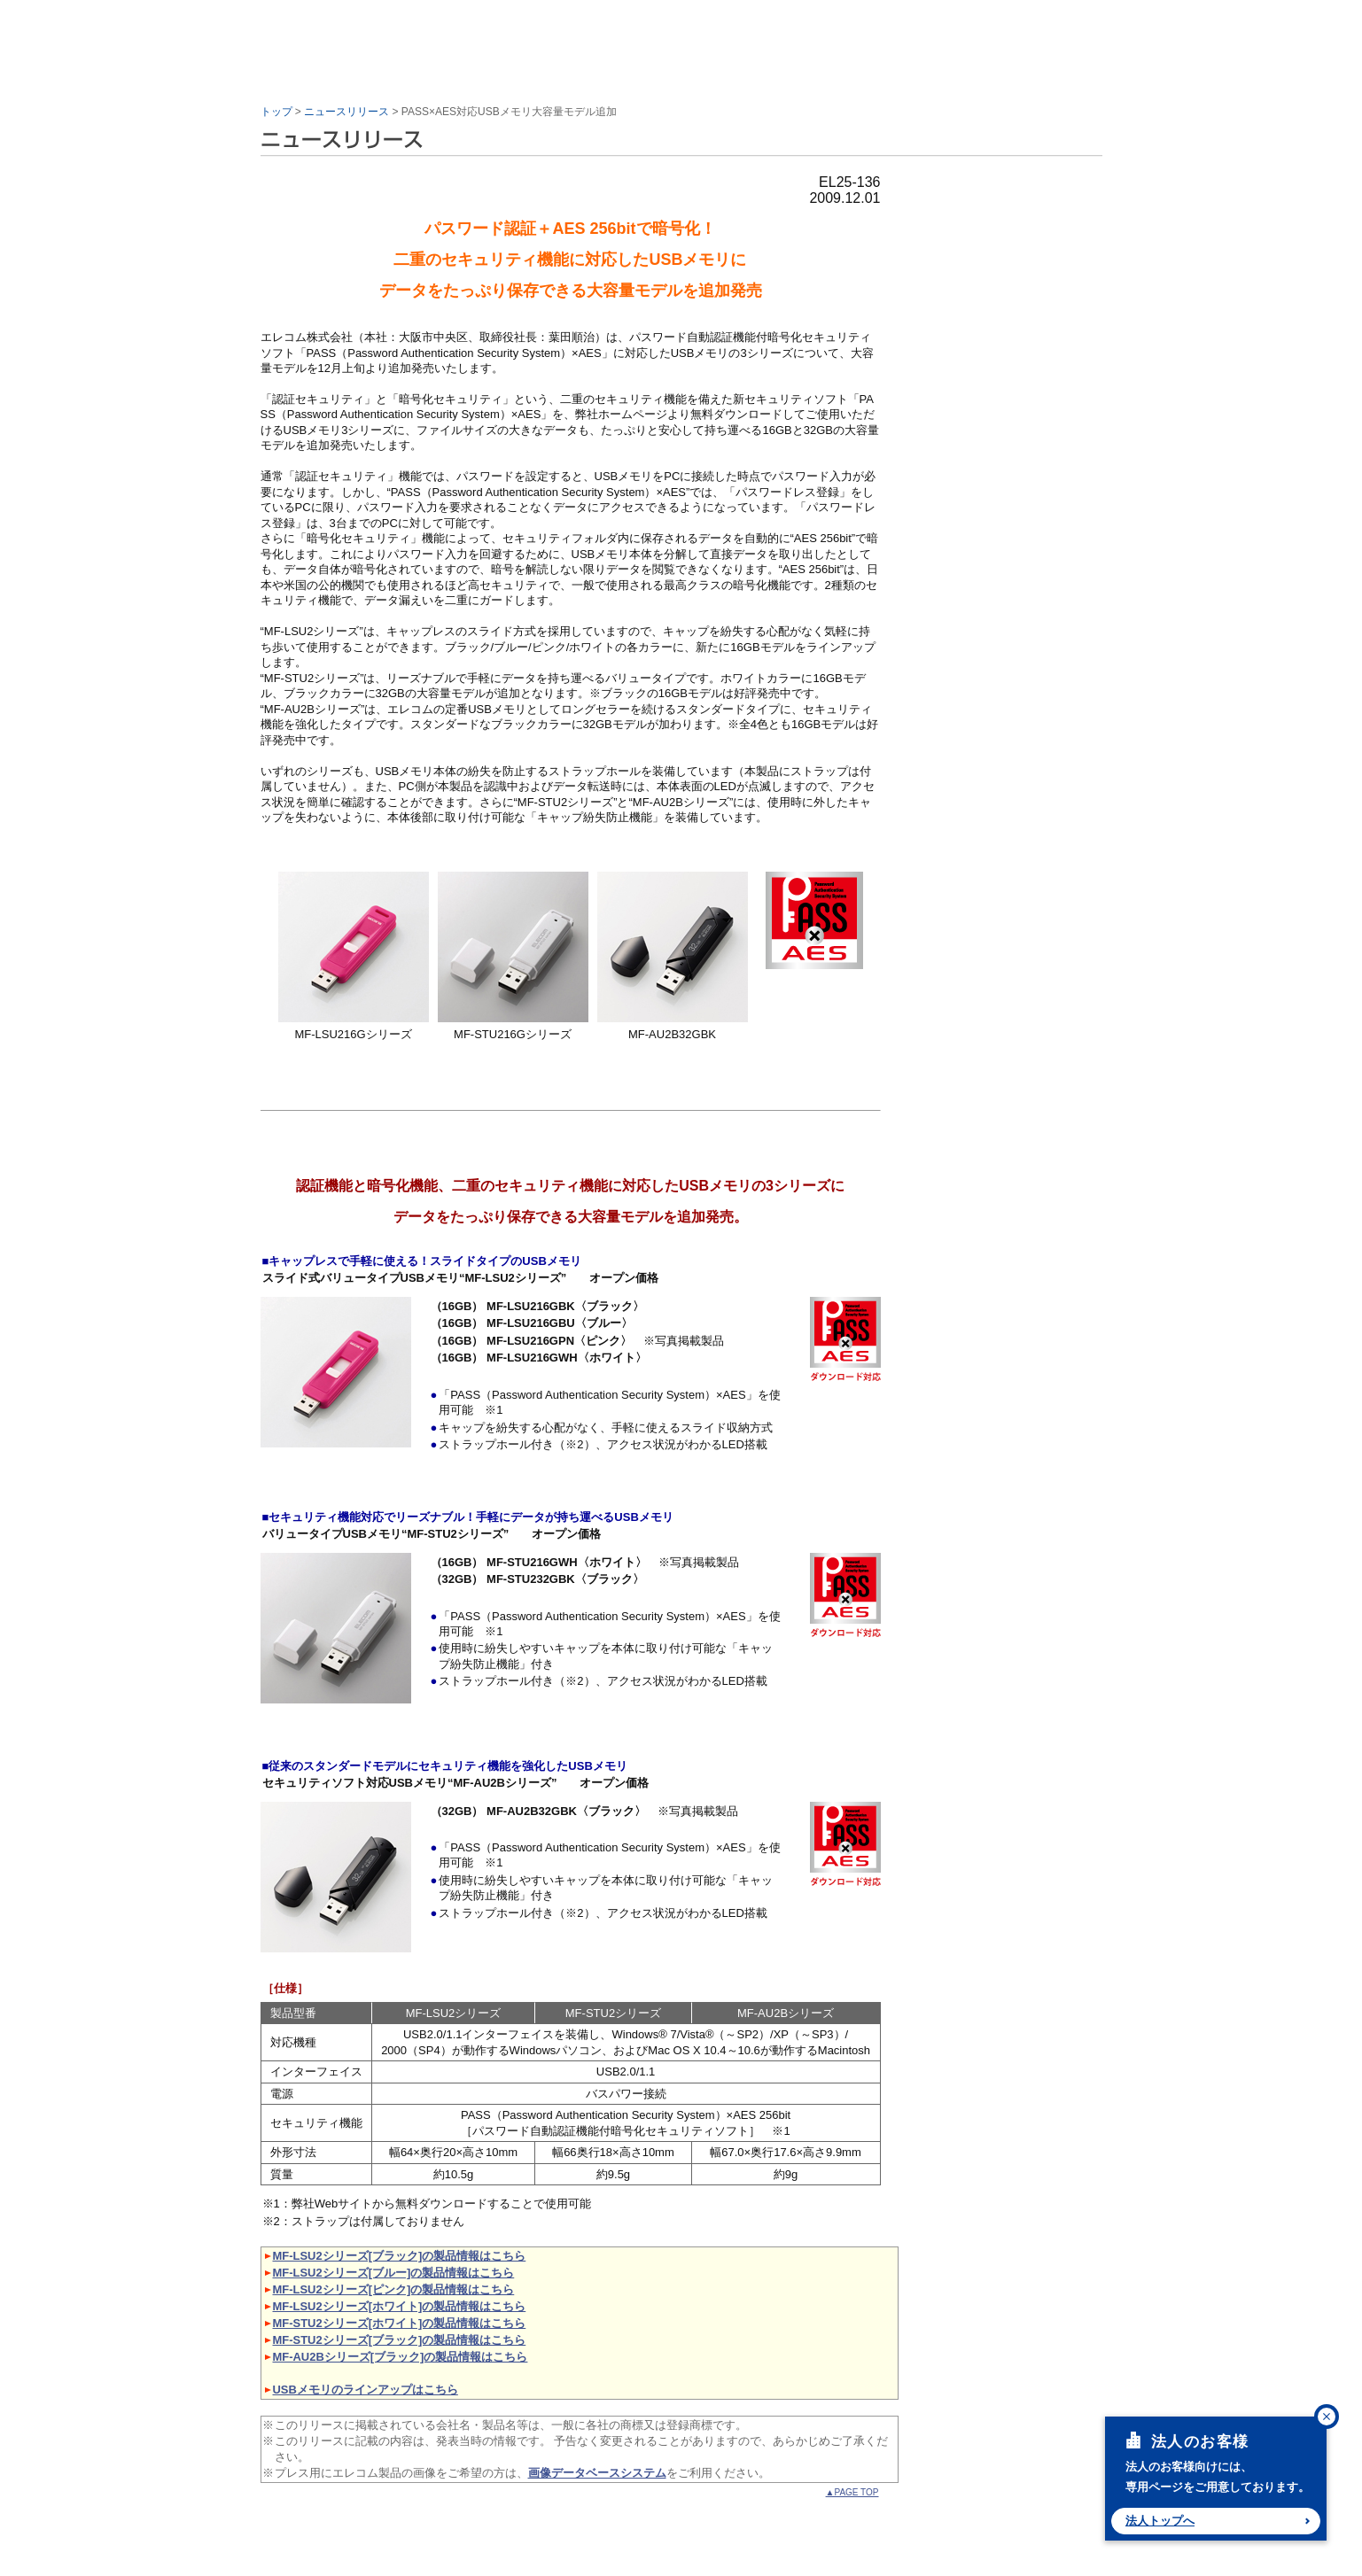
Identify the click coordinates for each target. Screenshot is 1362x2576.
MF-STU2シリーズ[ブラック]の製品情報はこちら (399, 2340)
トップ (276, 111)
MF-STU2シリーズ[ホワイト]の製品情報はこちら (399, 2323)
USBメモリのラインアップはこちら (365, 2389)
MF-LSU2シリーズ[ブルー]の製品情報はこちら (394, 2272)
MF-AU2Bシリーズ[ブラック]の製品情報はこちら (400, 2356)
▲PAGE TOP (852, 2492)
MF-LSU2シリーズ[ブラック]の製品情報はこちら (399, 2255)
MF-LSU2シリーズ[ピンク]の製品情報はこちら (394, 2289)
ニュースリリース (346, 111)
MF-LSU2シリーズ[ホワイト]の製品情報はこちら (399, 2306)
